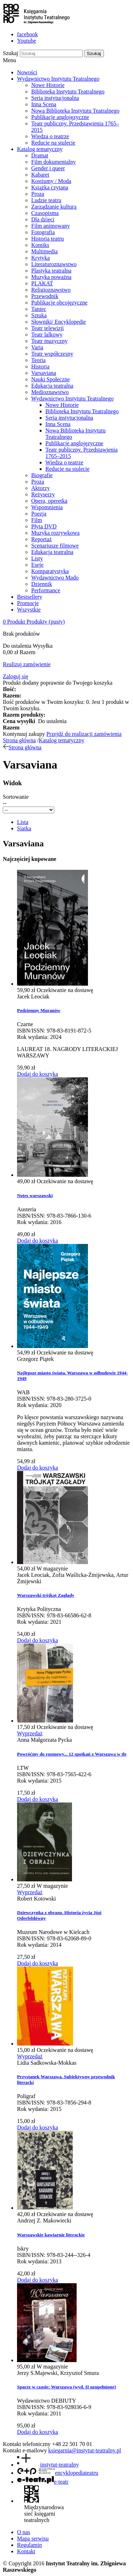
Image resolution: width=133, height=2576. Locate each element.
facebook (27, 34)
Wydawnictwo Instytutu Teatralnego (58, 79)
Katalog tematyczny (39, 149)
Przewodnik (44, 296)
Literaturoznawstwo (54, 264)
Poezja (38, 514)
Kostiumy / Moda (51, 181)
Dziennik (41, 584)
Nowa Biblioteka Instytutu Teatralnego (75, 111)
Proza (37, 194)
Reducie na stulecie (53, 143)
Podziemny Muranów (38, 1010)
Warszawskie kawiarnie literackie (51, 2234)
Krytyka (40, 258)
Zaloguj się (15, 676)
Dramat (39, 155)
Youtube (26, 41)
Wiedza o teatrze (50, 136)
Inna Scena (43, 104)
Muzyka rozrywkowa (55, 533)
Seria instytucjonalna (55, 98)
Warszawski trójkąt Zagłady (45, 1595)
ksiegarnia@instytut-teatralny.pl (84, 2450)
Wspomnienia (47, 507)
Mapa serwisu (33, 2538)
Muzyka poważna (51, 277)
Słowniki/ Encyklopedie (58, 322)
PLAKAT (42, 283)
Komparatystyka (50, 571)
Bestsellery (29, 597)
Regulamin (29, 2545)
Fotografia (43, 232)
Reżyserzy (43, 494)
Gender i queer (48, 168)
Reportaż (41, 539)
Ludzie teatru (46, 200)
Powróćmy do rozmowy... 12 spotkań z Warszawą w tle (72, 1754)
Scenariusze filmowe (55, 546)
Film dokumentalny (53, 162)
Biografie (41, 475)
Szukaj (10, 53)
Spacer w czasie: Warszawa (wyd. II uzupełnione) (66, 2386)
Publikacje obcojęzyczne (59, 303)
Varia (37, 347)
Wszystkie (29, 610)
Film (36, 520)
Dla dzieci (42, 219)
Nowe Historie (48, 85)
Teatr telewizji (47, 328)
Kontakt (26, 2551)
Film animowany (50, 226)
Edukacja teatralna (52, 386)
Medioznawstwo (50, 392)
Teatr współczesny (52, 354)
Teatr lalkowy (46, 335)
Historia (40, 366)
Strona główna (19, 740)
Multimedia (44, 251)
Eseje (37, 565)
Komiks (40, 245)
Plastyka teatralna (51, 271)
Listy (37, 558)
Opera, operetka (49, 501)
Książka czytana (49, 187)
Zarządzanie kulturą (53, 207)
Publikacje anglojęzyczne (60, 117)
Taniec (38, 309)
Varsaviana (43, 373)
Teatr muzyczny (49, 341)
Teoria (38, 360)
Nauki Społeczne (50, 379)
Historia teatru (47, 239)
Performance (45, 590)
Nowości (27, 72)
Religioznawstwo (51, 290)
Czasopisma (45, 213)
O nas (23, 2532)
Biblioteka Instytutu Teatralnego (68, 91)
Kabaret (40, 175)
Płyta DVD (44, 526)
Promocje (28, 603)
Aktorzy (40, 488)
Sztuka (39, 315)
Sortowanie (16, 797)
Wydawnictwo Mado (55, 578)
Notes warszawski (35, 1195)
